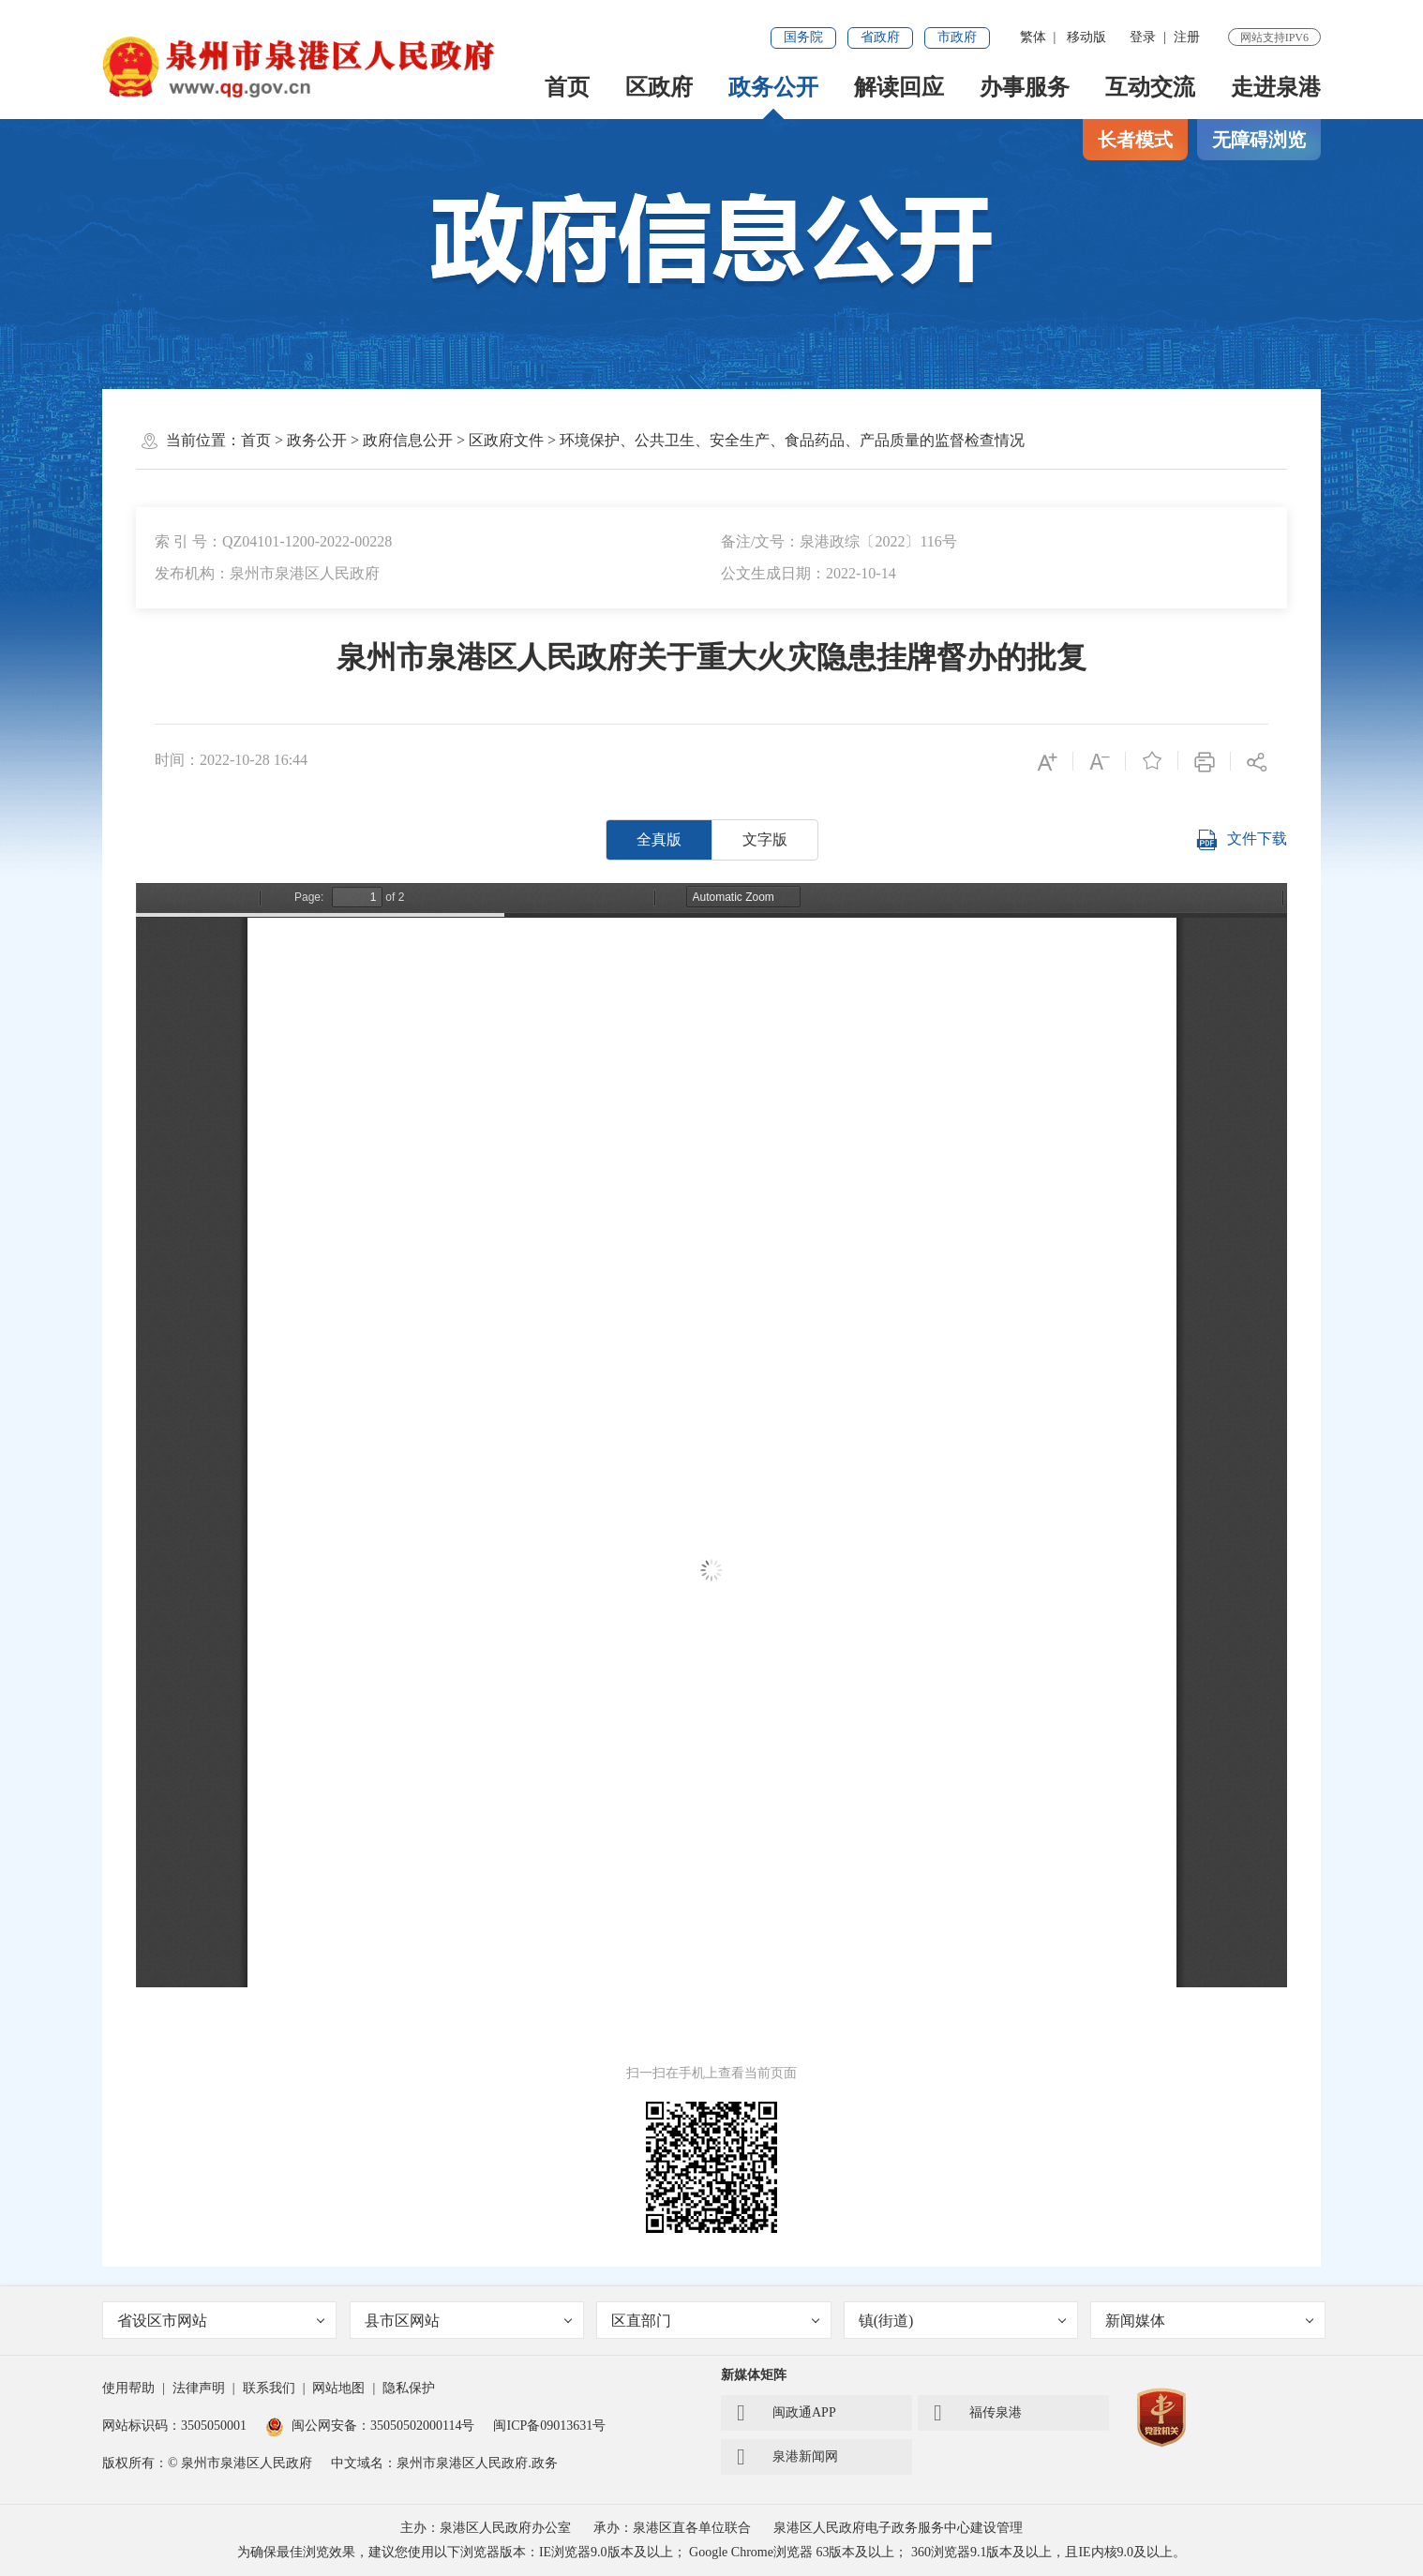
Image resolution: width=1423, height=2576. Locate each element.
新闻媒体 (1209, 2321)
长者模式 (1135, 139)
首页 (567, 87)
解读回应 (899, 87)
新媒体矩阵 (753, 2375)
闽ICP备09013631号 (549, 2426)
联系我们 (269, 2388)
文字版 (764, 839)
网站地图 (338, 2388)
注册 (1187, 37)
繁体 (1033, 37)
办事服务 (1025, 87)
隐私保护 (408, 2388)
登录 (1143, 37)
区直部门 (715, 2321)
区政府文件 (506, 440)
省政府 (880, 37)
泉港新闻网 (787, 2457)
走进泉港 (1276, 87)
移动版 (1086, 37)
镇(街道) (963, 2321)
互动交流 (1150, 87)
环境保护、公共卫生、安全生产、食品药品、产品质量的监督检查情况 (792, 440)
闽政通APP (786, 2413)
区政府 (659, 87)
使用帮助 (128, 2388)
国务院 (803, 37)
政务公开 (773, 87)
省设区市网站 (221, 2321)
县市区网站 (469, 2321)
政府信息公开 (408, 440)
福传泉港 (978, 2413)
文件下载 (1241, 840)
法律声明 (198, 2388)
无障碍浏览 (1259, 139)
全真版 (659, 839)
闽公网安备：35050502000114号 (369, 2426)
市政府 (957, 37)
